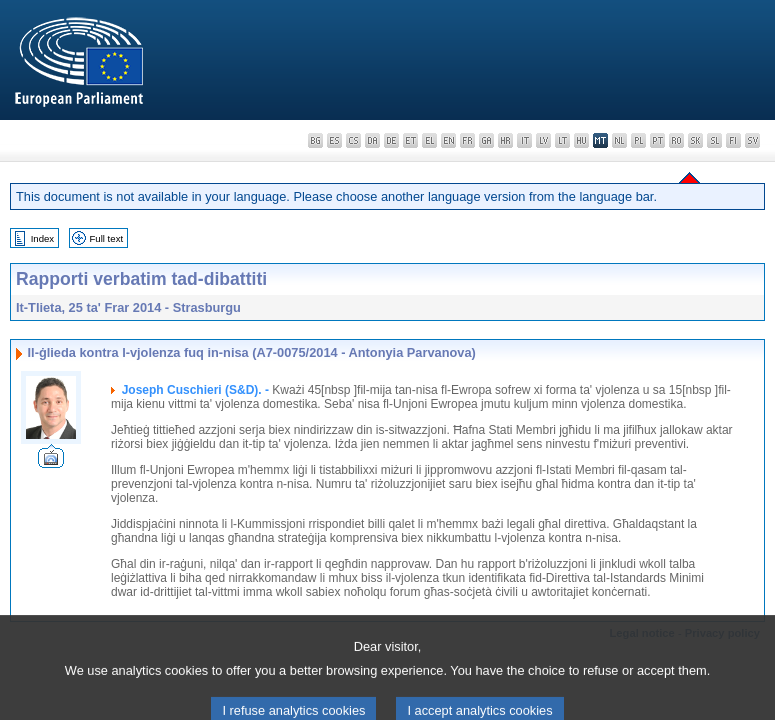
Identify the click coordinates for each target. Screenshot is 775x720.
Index (42, 238)
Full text (107, 238)
